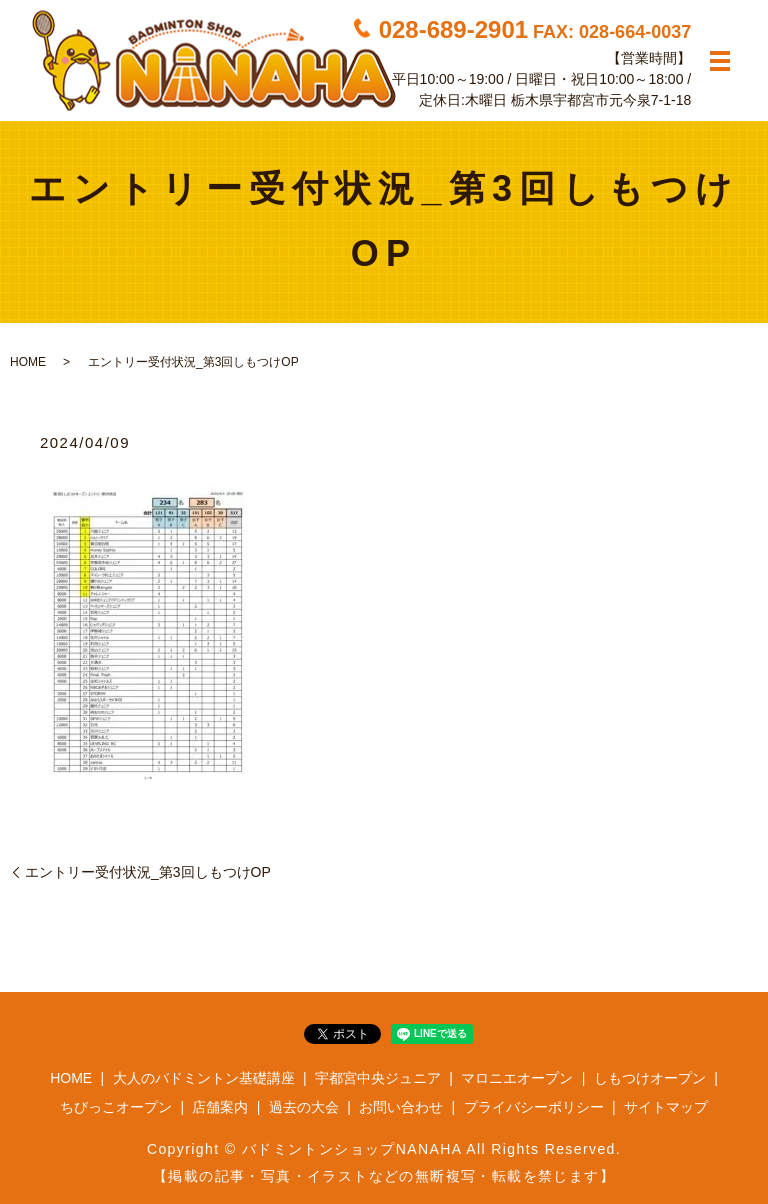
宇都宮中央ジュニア (378, 1078)
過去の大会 (304, 1107)
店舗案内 (220, 1107)
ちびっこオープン (116, 1107)
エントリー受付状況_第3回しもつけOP (148, 872)
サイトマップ (666, 1107)
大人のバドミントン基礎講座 (204, 1078)
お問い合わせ (401, 1107)
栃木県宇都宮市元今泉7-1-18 (601, 99)
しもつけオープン (650, 1078)
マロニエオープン (517, 1078)
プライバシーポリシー (534, 1107)
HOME (28, 362)
